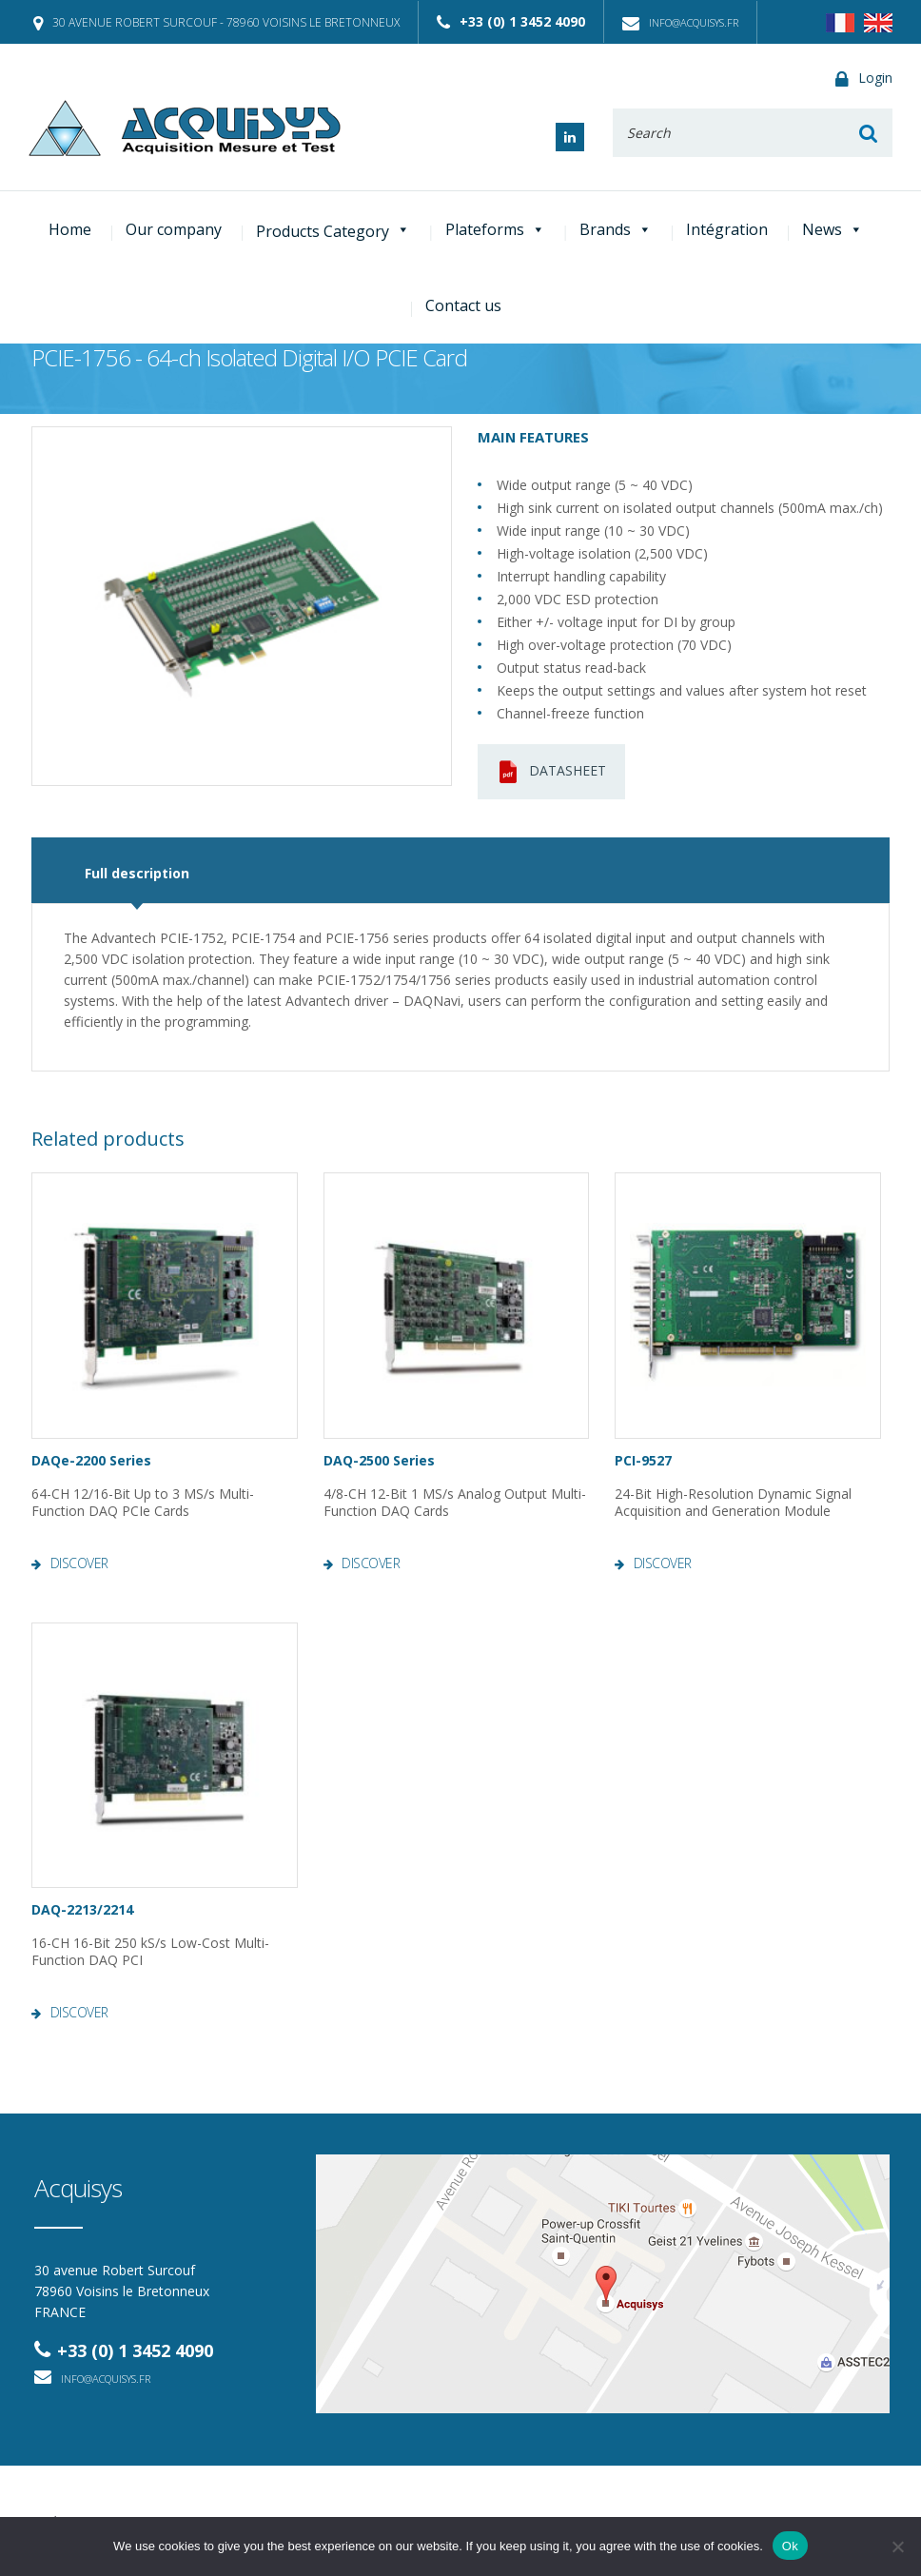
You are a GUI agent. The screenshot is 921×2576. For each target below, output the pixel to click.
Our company (174, 229)
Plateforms (495, 229)
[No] (897, 2546)
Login (863, 79)
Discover (79, 1563)
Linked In (570, 137)
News (832, 229)
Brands (615, 229)
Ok (790, 2546)
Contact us (463, 305)
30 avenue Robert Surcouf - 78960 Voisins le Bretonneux (216, 22)
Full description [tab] (137, 873)
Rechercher (868, 133)
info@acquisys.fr (680, 22)
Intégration (727, 229)
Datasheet (551, 771)
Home (70, 229)
